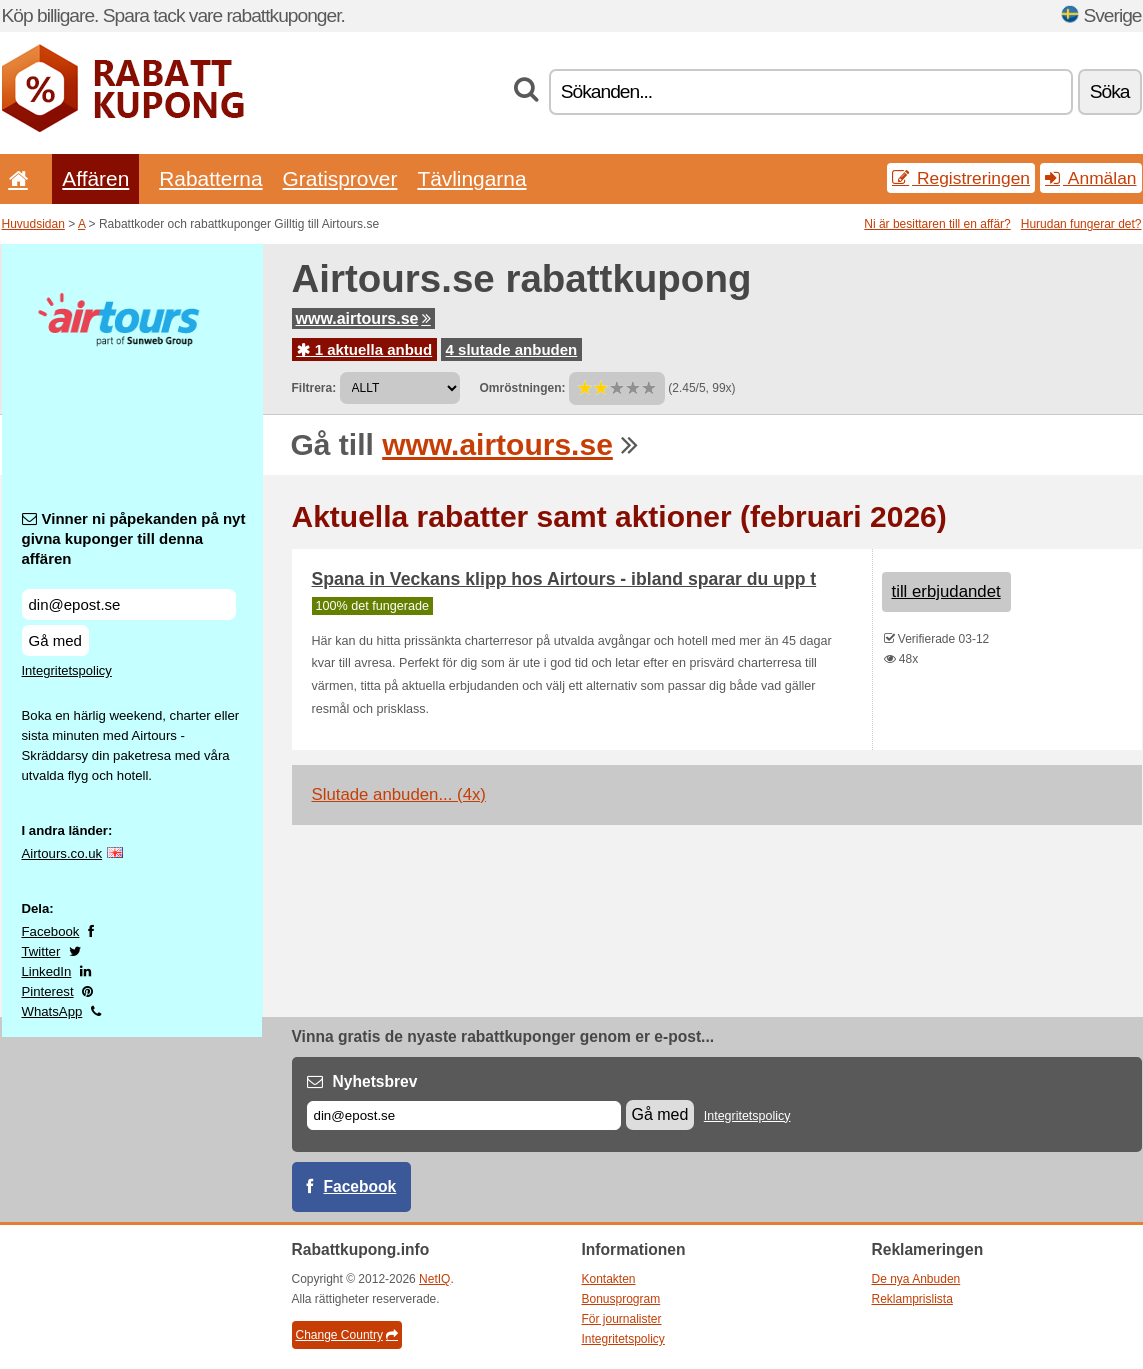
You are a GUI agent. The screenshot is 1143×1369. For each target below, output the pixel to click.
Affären (95, 178)
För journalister (622, 1319)
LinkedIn (47, 971)
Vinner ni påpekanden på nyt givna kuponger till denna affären (134, 538)
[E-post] (464, 1115)
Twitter (41, 951)
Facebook (51, 931)
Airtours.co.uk (62, 853)
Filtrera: (314, 388)
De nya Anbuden (916, 1279)
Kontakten (609, 1279)
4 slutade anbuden (512, 349)
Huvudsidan (33, 224)
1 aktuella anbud (365, 349)
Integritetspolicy (67, 670)
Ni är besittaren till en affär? (937, 224)
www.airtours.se (363, 318)
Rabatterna (210, 178)
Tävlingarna (471, 178)
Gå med (55, 640)
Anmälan (1090, 178)
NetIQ (434, 1279)
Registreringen (961, 178)
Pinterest (48, 991)
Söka (1110, 91)
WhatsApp (52, 1011)
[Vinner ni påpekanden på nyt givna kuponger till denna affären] (129, 604)
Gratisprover (340, 178)
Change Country (347, 1335)
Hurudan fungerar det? (1081, 224)
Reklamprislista (912, 1299)
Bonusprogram (621, 1299)
